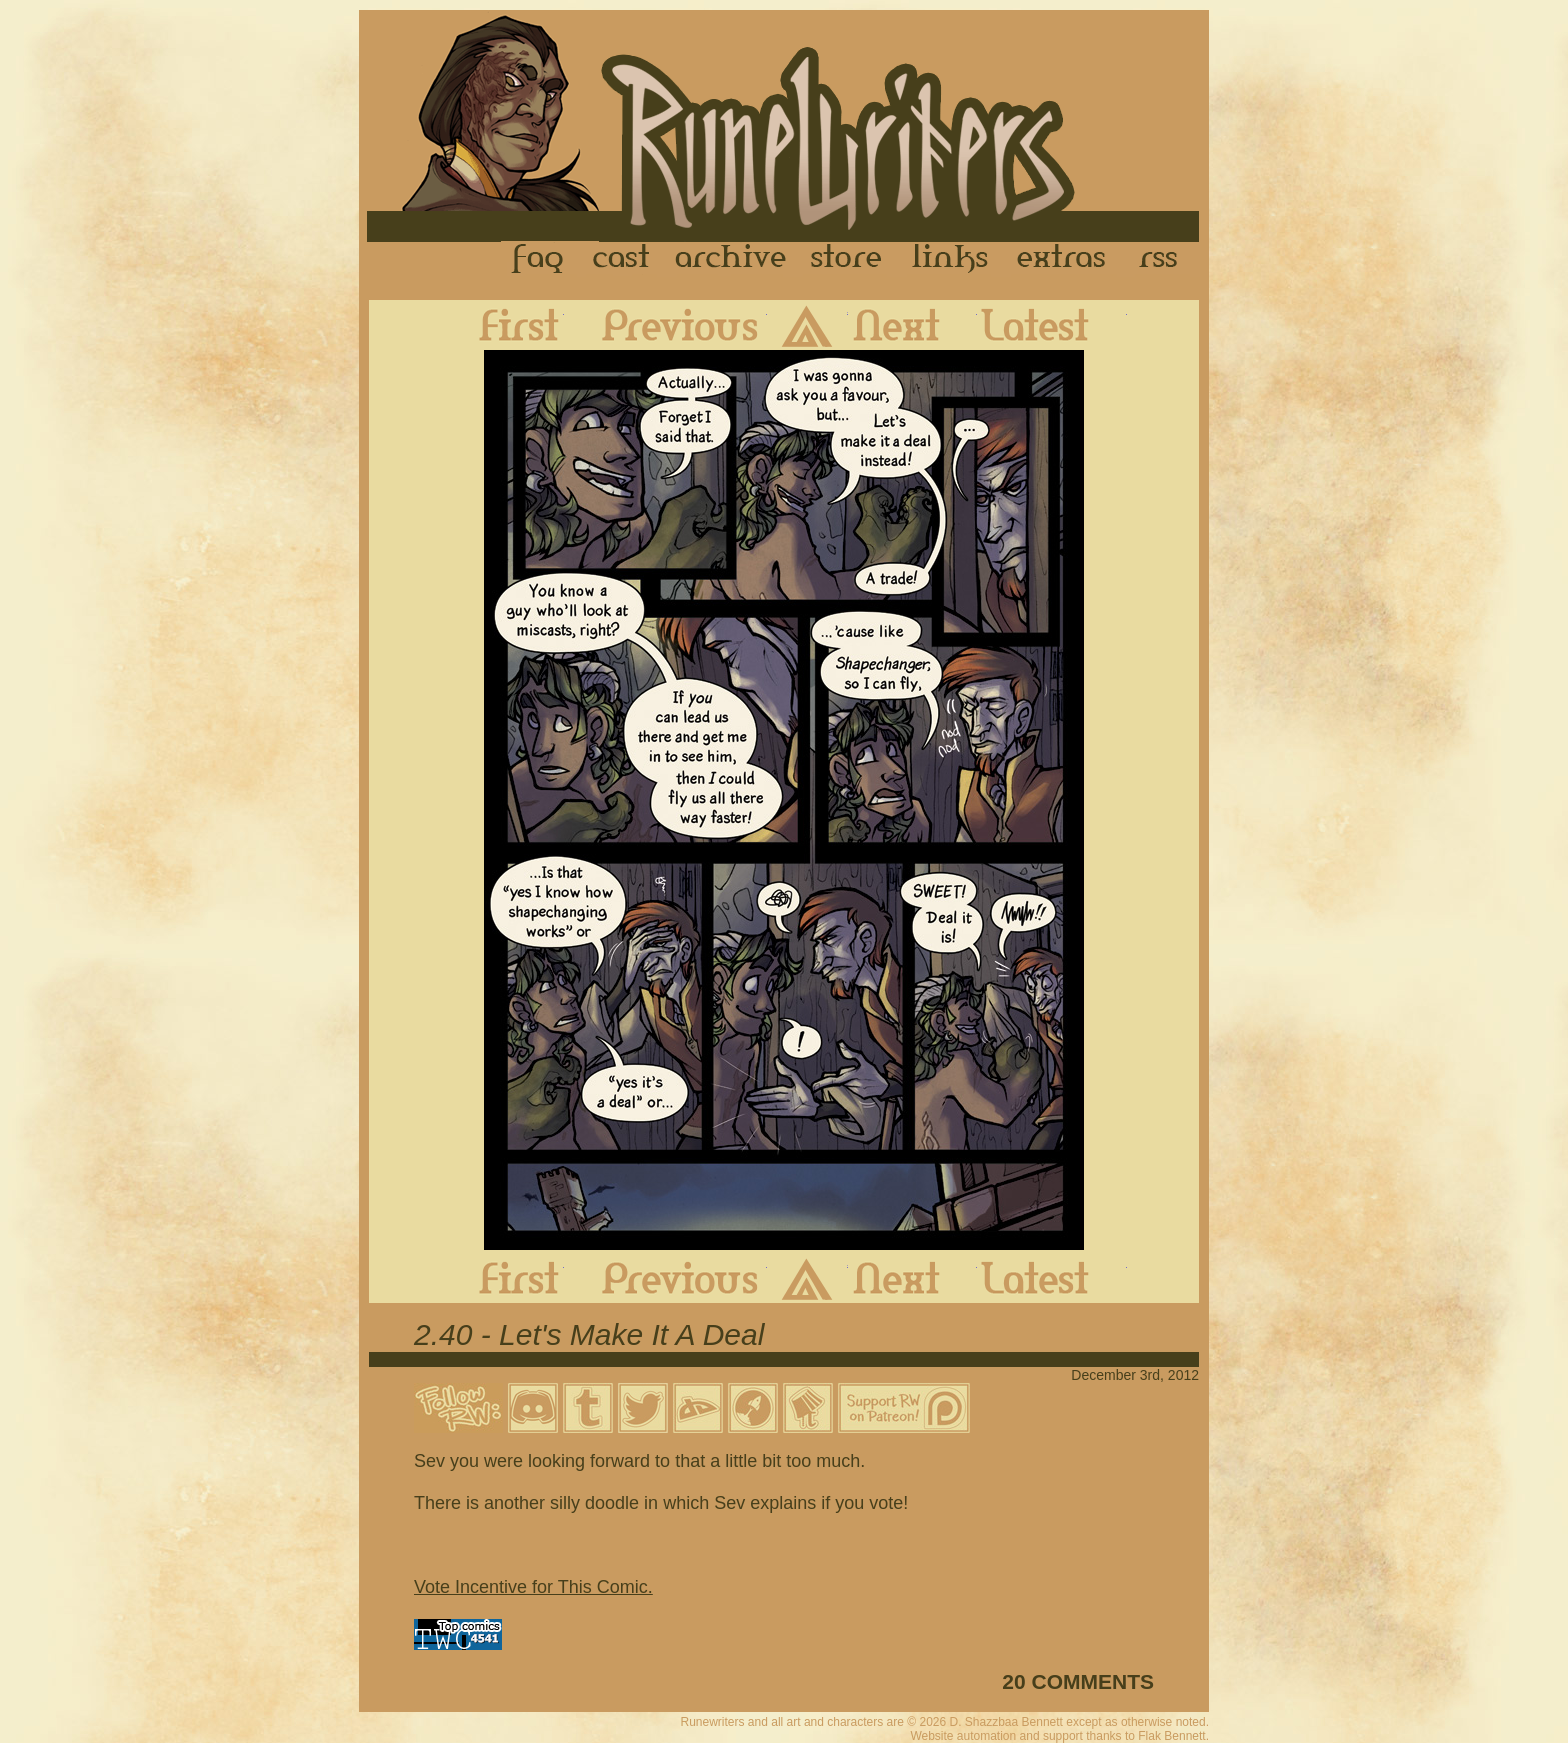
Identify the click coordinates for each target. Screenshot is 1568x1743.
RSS (1164, 259)
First (503, 325)
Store (846, 259)
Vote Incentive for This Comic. (533, 1587)
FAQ (539, 259)
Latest (1052, 325)
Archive (731, 259)
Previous (665, 325)
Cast (622, 259)
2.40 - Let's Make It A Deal (589, 1334)
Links (950, 259)
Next (912, 325)
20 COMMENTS (1078, 1681)
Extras (1065, 259)
